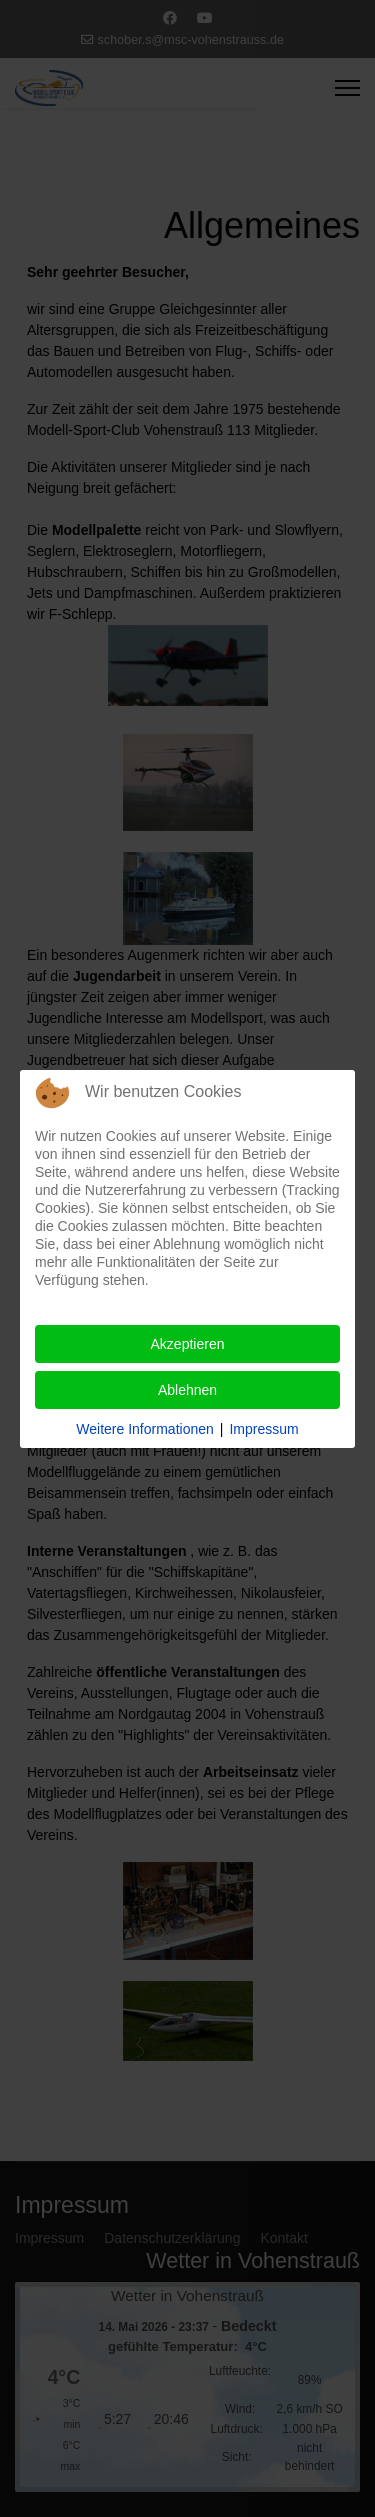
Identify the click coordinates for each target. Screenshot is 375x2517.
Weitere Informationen (144, 1429)
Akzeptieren (188, 1344)
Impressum (263, 1429)
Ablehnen (187, 1390)
